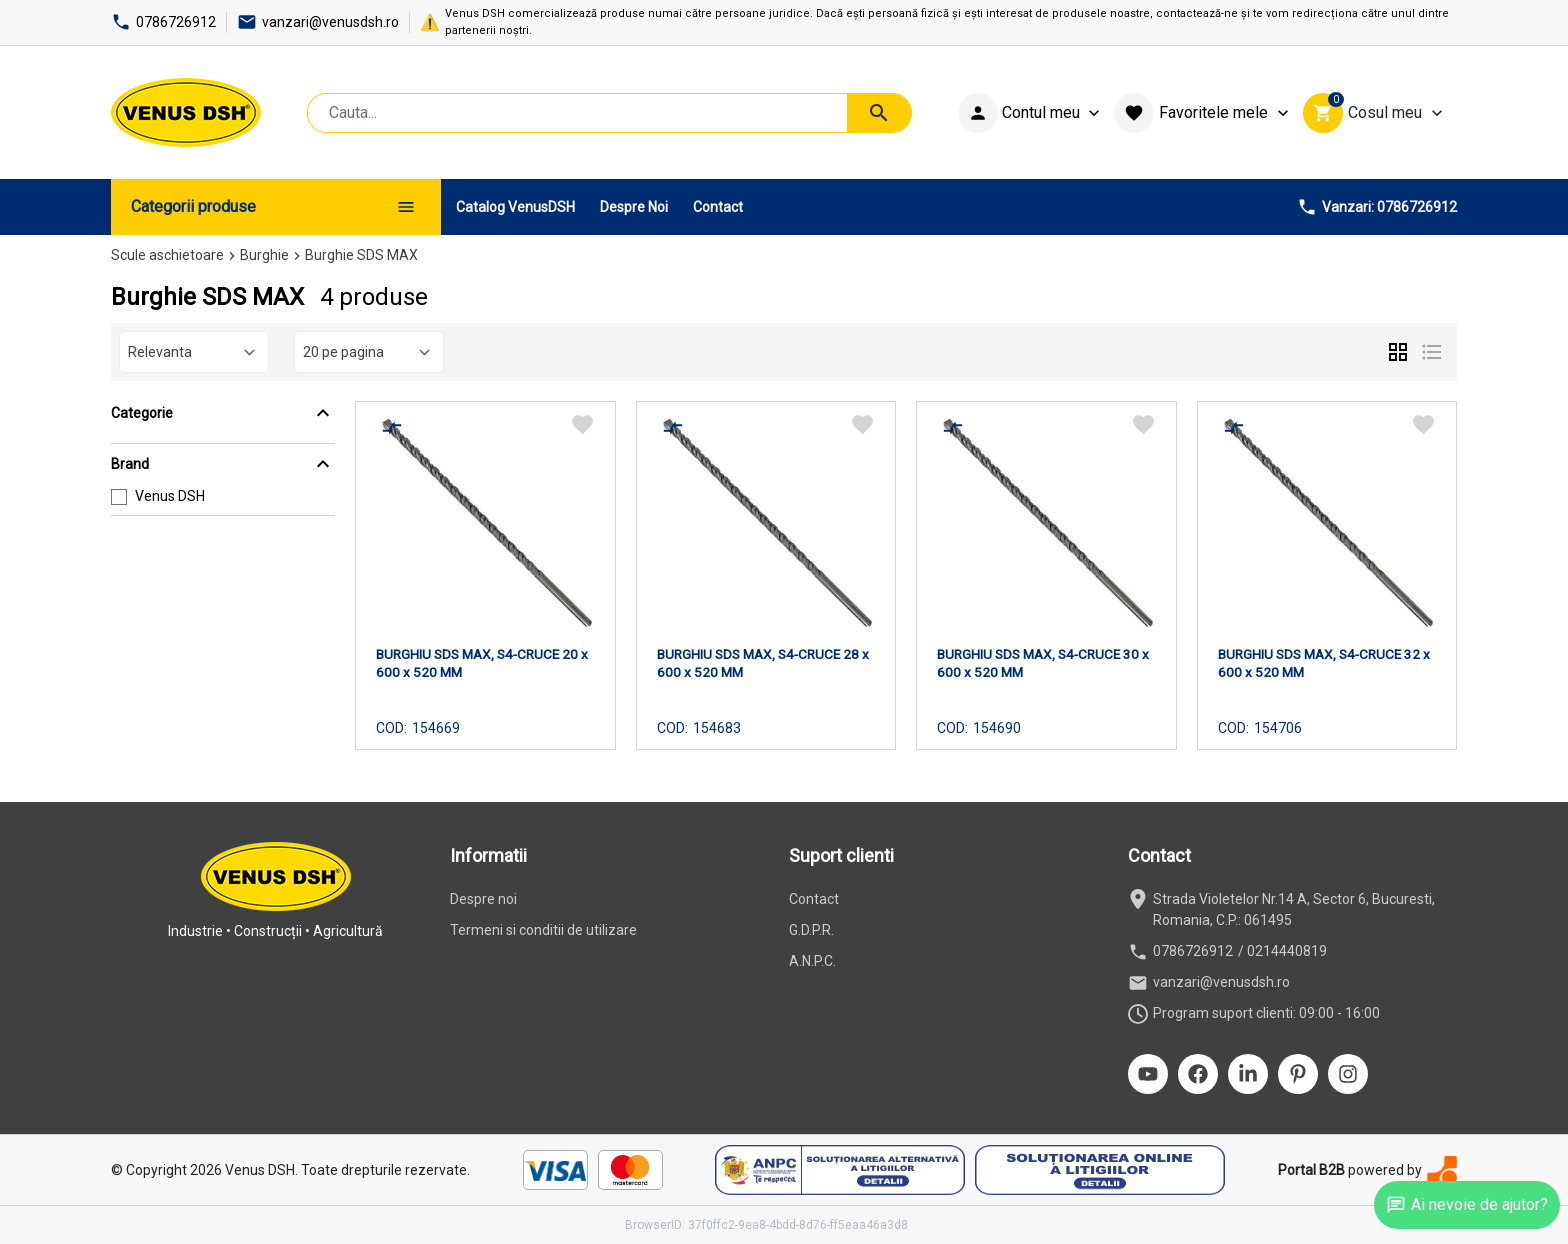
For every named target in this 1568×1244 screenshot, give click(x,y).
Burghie (264, 255)
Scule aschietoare (167, 255)
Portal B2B (1311, 1170)
